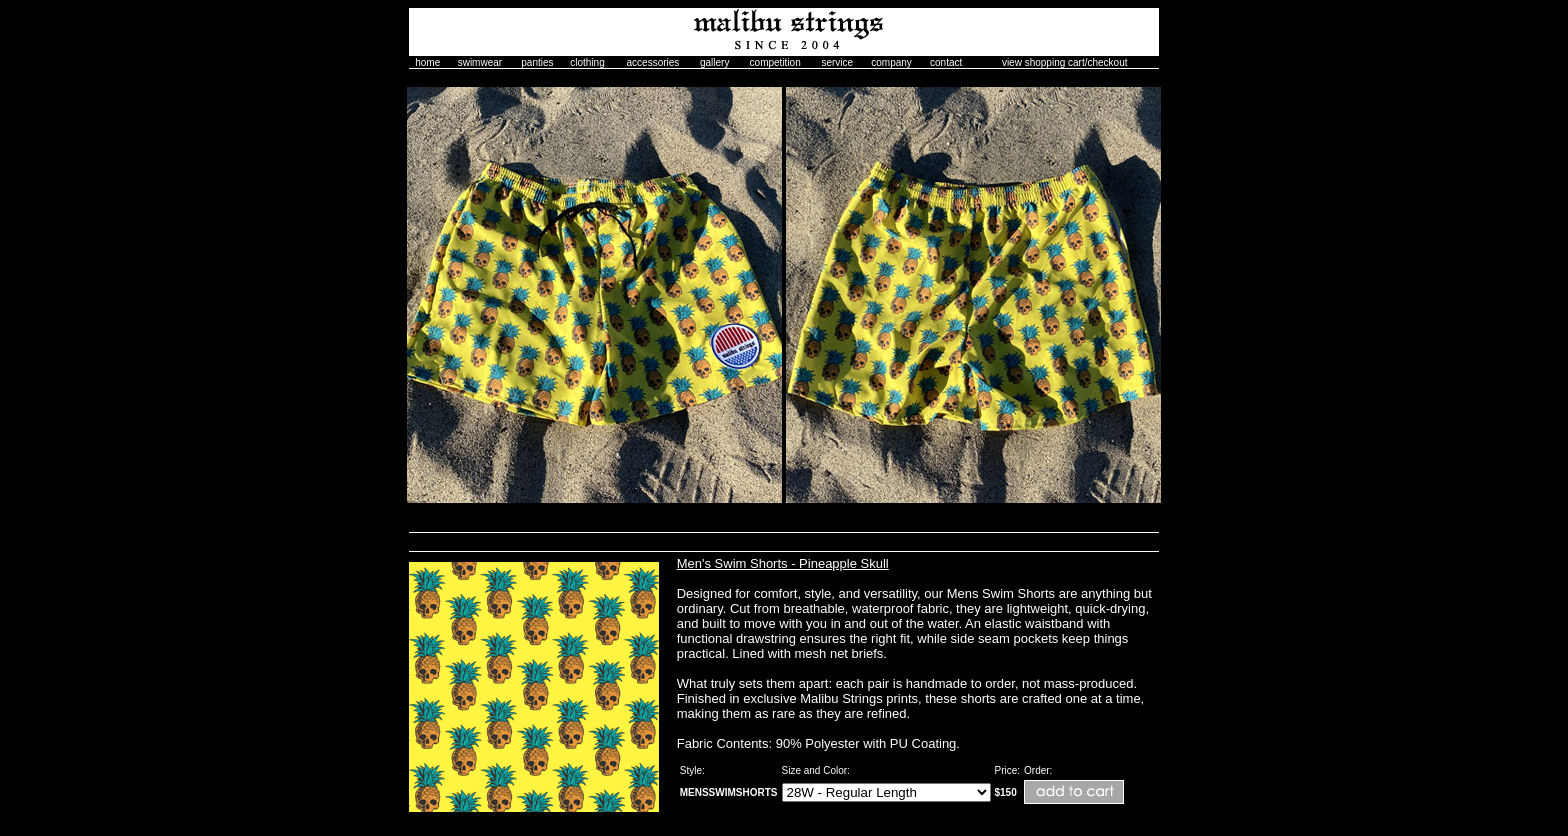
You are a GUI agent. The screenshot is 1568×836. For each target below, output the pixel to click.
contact (946, 62)
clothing (587, 62)
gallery (714, 62)
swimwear (480, 62)
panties (537, 62)
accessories (653, 62)
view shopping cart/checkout (1065, 62)
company (891, 62)
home (427, 62)
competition (775, 62)
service (837, 62)
